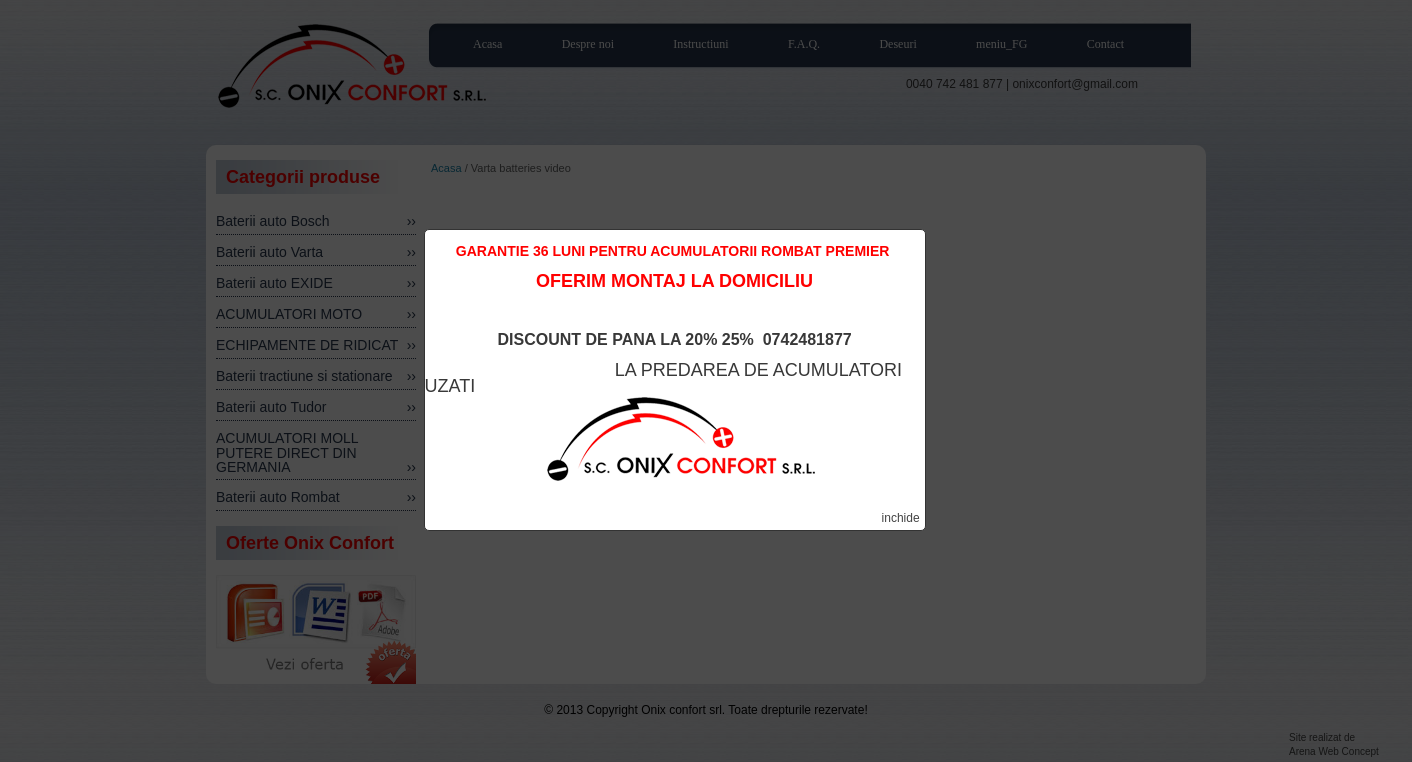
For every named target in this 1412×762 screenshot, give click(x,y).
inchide (901, 518)
